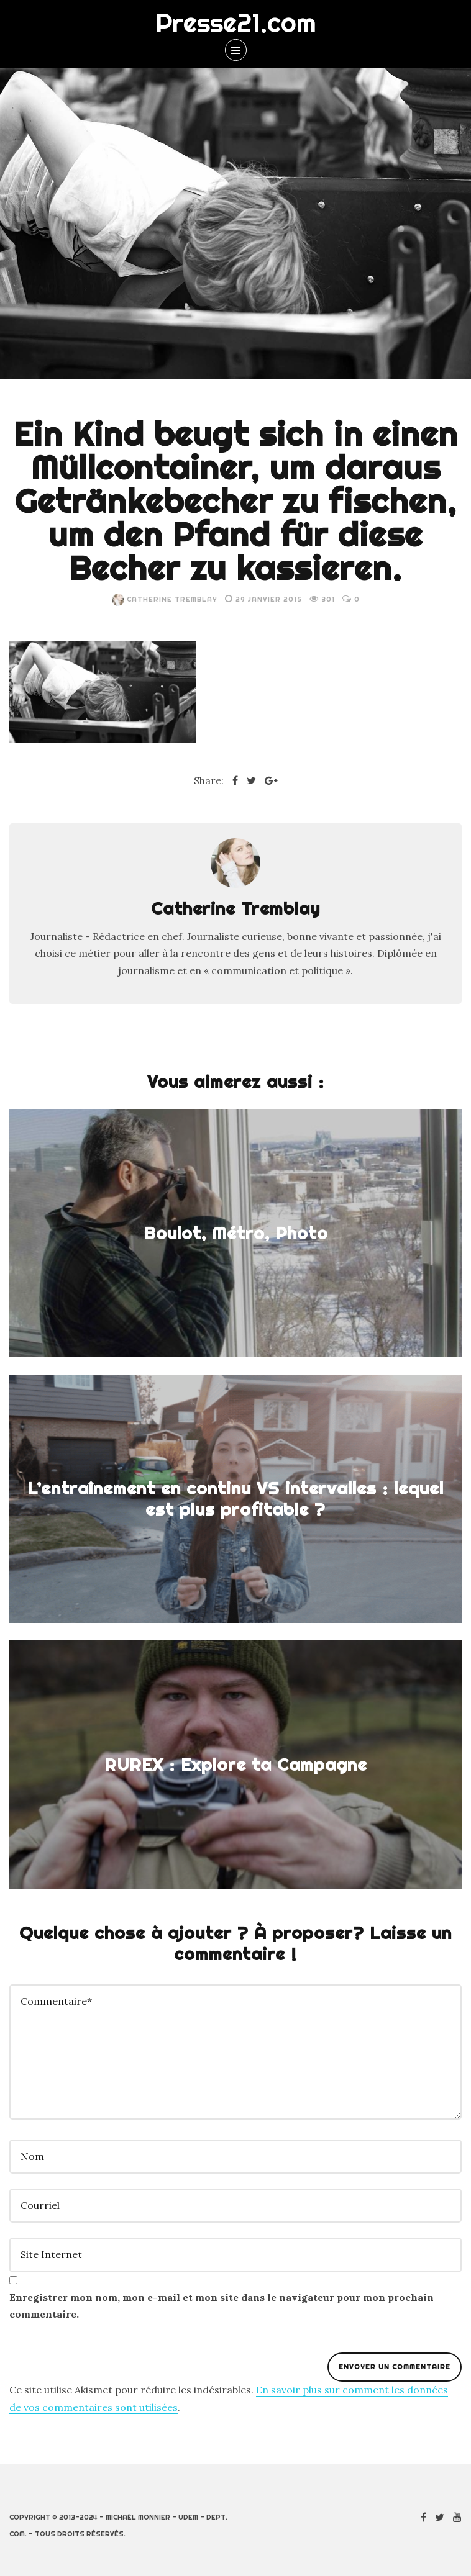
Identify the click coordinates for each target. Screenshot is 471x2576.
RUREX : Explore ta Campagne (235, 1765)
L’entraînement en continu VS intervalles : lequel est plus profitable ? (235, 1499)
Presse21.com (235, 23)
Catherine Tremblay (164, 599)
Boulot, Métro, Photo (236, 1233)
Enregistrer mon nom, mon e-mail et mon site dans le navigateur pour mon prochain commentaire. (221, 2305)
